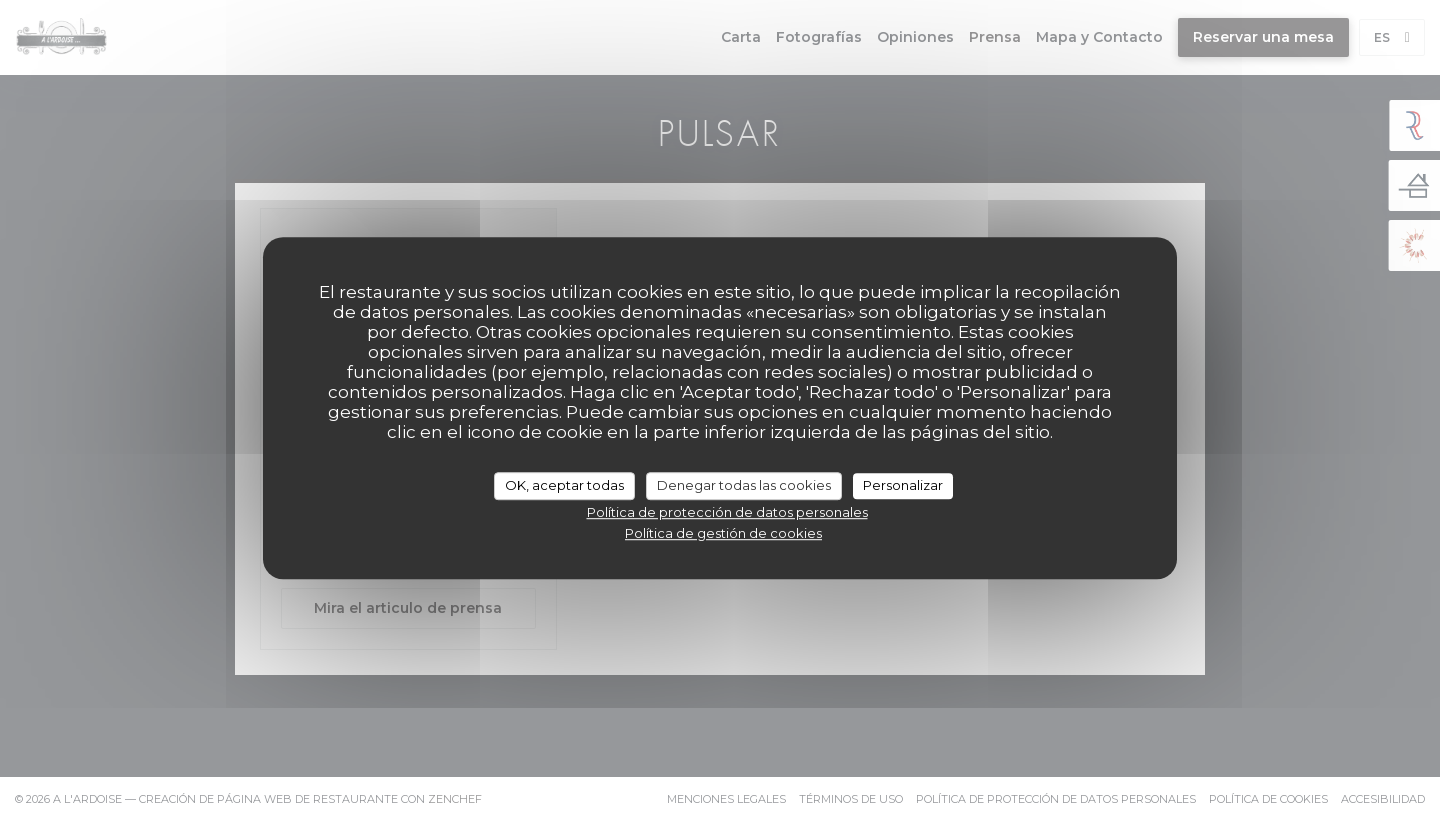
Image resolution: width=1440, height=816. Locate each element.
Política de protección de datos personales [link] (727, 512)
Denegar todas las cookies (744, 485)
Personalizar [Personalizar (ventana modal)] (903, 485)
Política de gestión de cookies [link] (723, 533)
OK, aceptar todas (564, 485)
